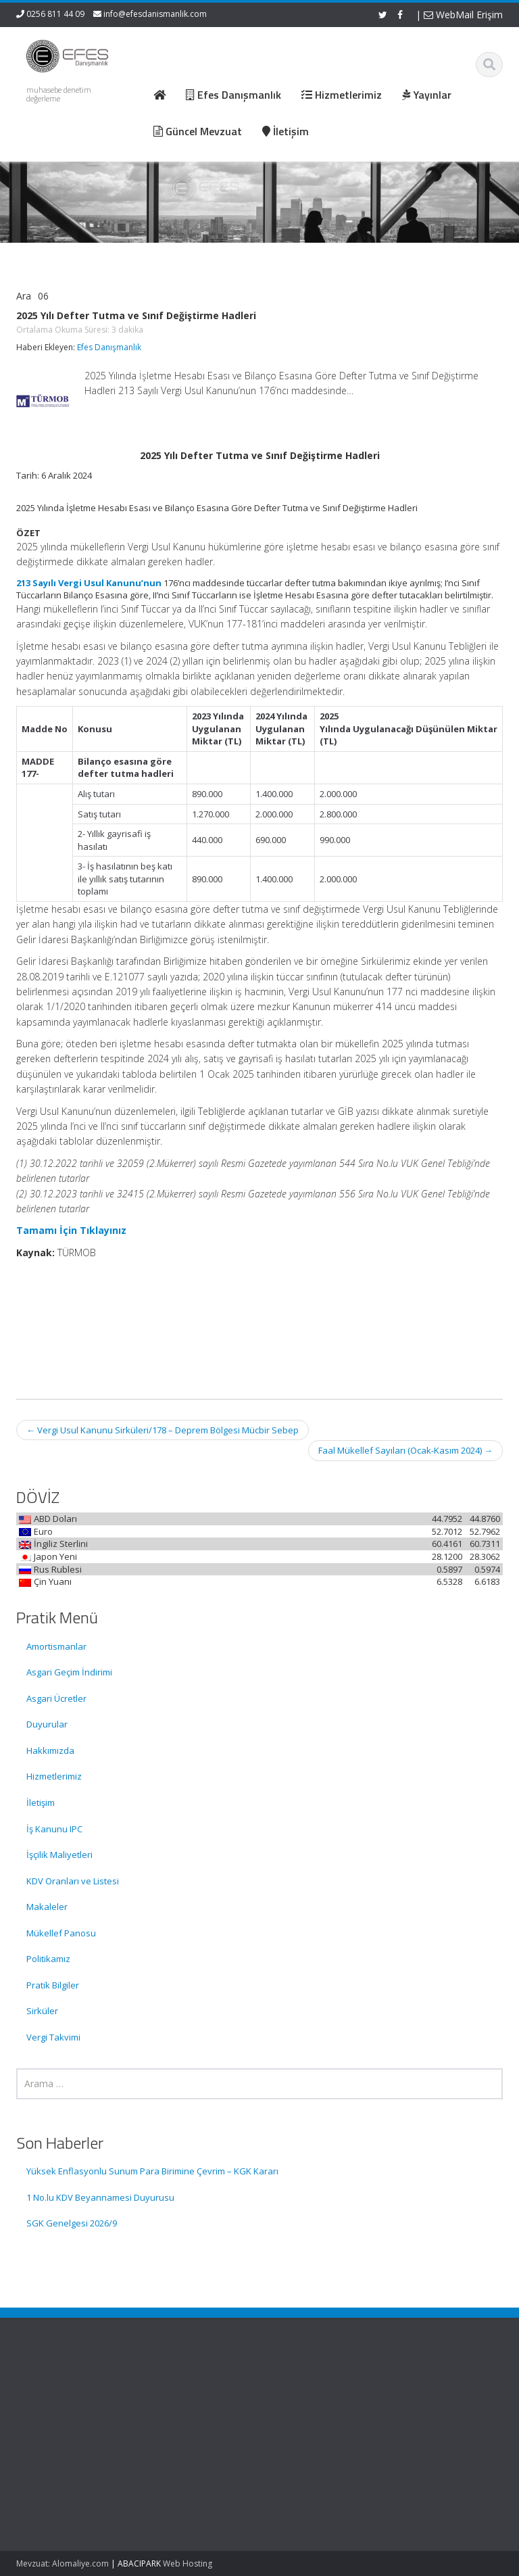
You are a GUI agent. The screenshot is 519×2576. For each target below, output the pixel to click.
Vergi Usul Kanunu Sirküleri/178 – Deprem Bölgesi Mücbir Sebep (162, 1430)
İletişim (40, 1802)
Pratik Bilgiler (52, 1985)
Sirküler (42, 2011)
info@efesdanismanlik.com (155, 14)
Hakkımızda (50, 1750)
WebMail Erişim (463, 14)
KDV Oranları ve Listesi (72, 1881)
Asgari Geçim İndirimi (69, 1672)
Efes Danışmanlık (109, 347)
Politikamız (48, 1959)
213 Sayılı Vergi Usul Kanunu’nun (89, 583)
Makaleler (47, 1907)
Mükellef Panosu (61, 1933)
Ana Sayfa (308, 2393)
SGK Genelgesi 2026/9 (71, 2223)
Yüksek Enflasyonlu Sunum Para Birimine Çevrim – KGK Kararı (152, 2171)
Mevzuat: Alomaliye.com (62, 2563)
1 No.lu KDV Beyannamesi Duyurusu (100, 2197)
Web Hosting (187, 2563)
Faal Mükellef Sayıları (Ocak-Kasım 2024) (405, 1450)
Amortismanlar (56, 1646)
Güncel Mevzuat (320, 2431)
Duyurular (47, 1724)
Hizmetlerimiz (54, 1776)
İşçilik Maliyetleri (59, 1854)
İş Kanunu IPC (54, 1829)
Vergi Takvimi (53, 2037)
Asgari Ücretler (56, 1698)
